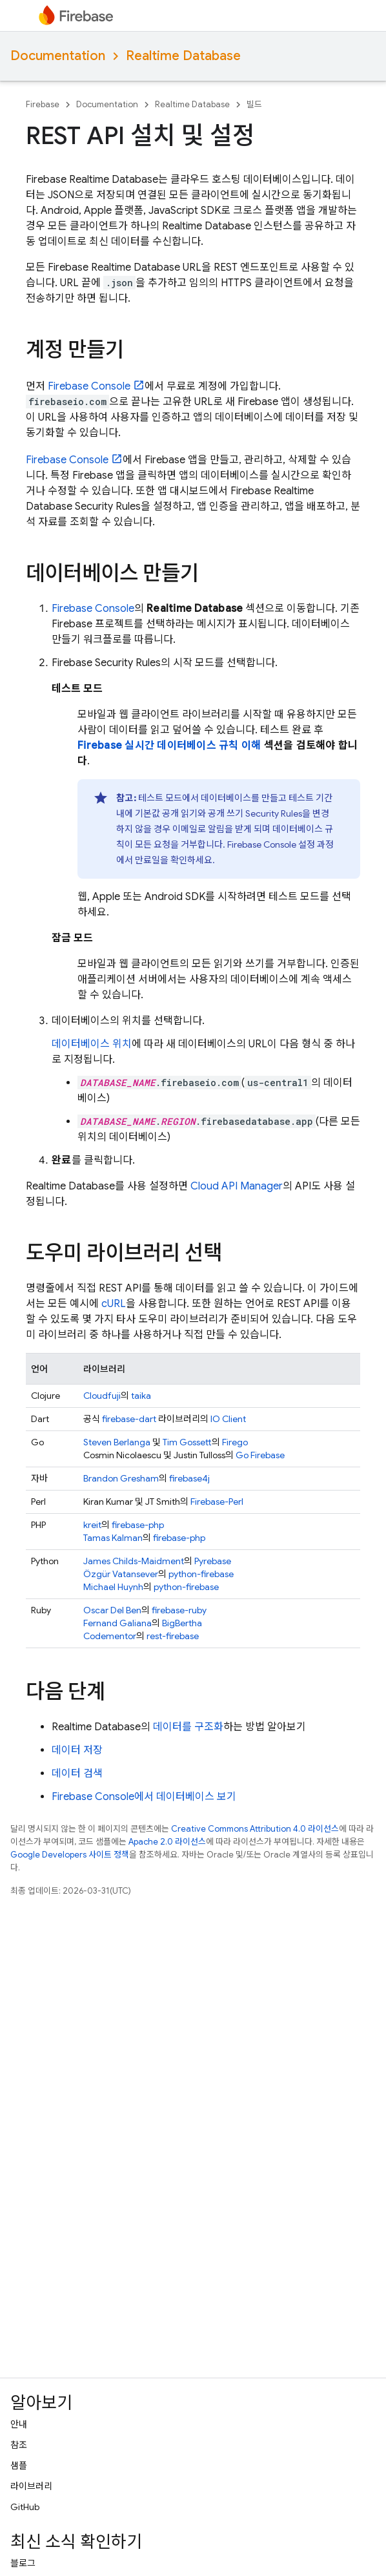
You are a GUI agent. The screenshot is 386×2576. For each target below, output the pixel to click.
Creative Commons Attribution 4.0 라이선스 (255, 1828)
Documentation (57, 56)
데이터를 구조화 (188, 1727)
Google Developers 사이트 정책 (69, 1854)
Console (89, 386)
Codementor (109, 1636)
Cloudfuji (102, 1395)
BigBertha (182, 1623)
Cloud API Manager (236, 1186)
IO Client (228, 1419)
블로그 (23, 2563)
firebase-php (138, 1525)
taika (141, 1395)
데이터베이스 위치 (92, 1044)
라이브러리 (31, 2486)
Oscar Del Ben (112, 1610)
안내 (18, 2424)
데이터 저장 (77, 1750)
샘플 (18, 2465)
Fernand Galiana (117, 1623)
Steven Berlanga (116, 1442)
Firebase (42, 104)
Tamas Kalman (113, 1538)
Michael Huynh (113, 1587)
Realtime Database (183, 56)
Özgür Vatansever (120, 1574)
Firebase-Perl (216, 1501)
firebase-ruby (179, 1610)
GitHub (24, 2507)
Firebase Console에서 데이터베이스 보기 (144, 1796)
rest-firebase (173, 1636)
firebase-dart (129, 1419)
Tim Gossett (187, 1442)
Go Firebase (260, 1455)
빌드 (254, 104)
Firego (235, 1442)
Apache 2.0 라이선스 (167, 1841)
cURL (113, 1303)
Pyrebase (212, 1561)
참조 (18, 2445)
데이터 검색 (77, 1773)
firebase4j (189, 1478)
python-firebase (201, 1574)
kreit (92, 1525)
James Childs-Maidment (133, 1561)
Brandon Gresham (121, 1478)
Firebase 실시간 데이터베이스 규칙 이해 (169, 745)
